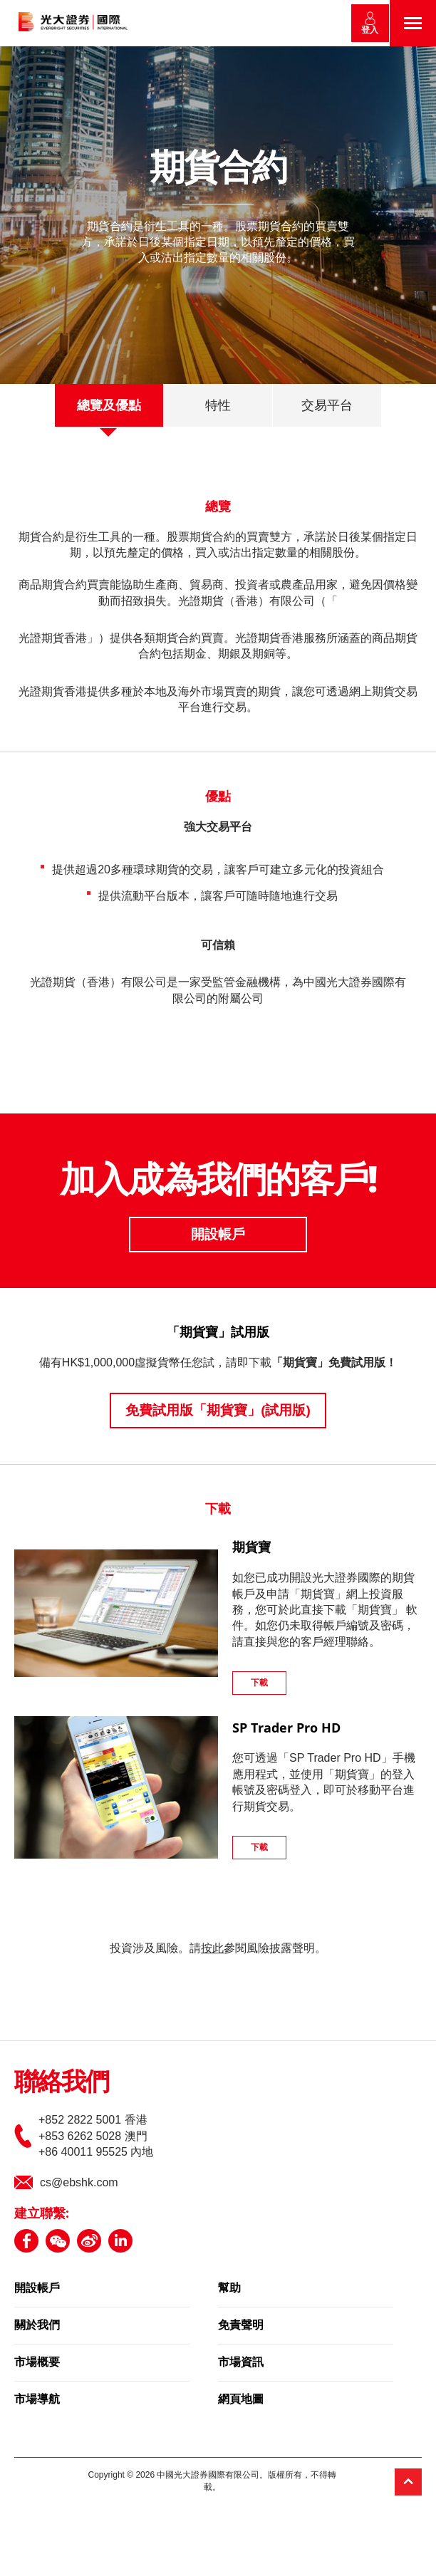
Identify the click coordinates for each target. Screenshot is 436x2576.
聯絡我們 (61, 2083)
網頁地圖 (241, 2400)
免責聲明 (241, 2326)
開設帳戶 (218, 1234)
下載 (259, 1683)
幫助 (229, 2289)
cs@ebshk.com (79, 2182)
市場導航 (37, 2400)
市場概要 (37, 2363)
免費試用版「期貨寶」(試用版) (218, 1410)
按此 (212, 1948)
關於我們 (37, 2326)
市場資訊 (241, 2363)
